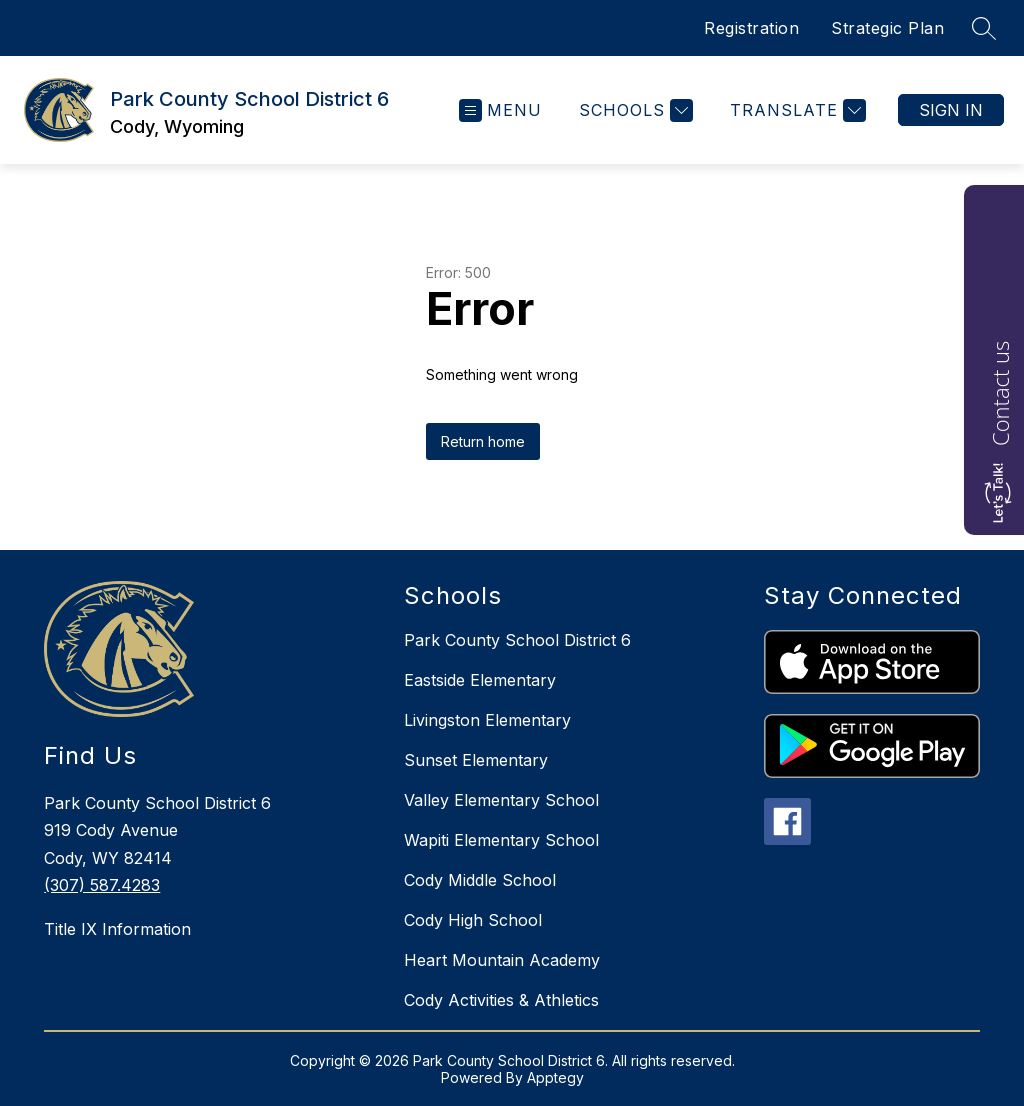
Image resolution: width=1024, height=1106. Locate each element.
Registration (751, 28)
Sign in (951, 110)
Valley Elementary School (501, 800)
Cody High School (473, 920)
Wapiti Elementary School (501, 840)
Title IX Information (117, 929)
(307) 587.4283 (102, 885)
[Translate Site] (795, 110)
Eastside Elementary (480, 680)
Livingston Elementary (487, 720)
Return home (483, 441)
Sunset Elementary (476, 760)
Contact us (1000, 393)
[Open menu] (500, 110)
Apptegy (555, 1077)
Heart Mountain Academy (502, 960)
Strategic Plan (887, 28)
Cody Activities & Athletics (501, 1000)
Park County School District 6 (517, 640)
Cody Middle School (480, 880)
